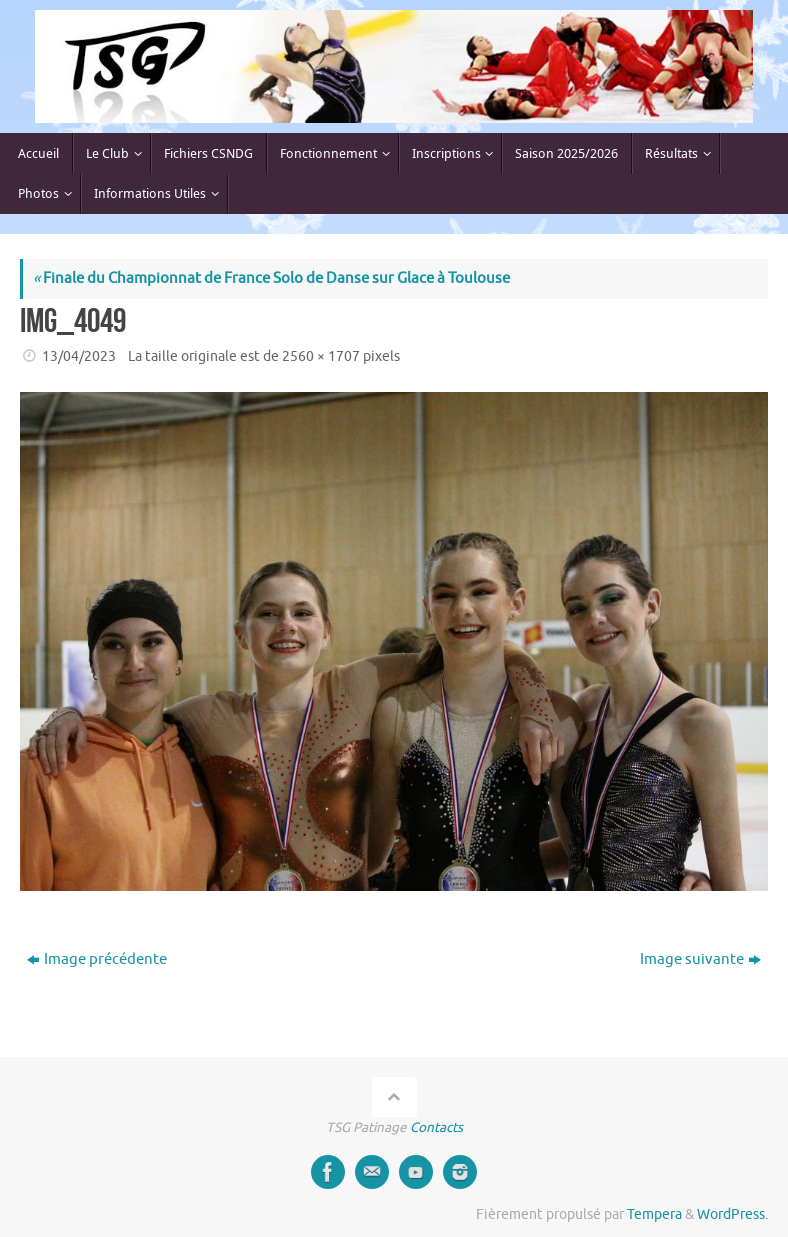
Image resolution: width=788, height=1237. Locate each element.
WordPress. (732, 1214)
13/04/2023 (79, 356)
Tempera (654, 1214)
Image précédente (97, 959)
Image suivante (700, 959)
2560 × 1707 (321, 356)
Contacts (436, 1127)
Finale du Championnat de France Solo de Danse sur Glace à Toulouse (271, 278)
